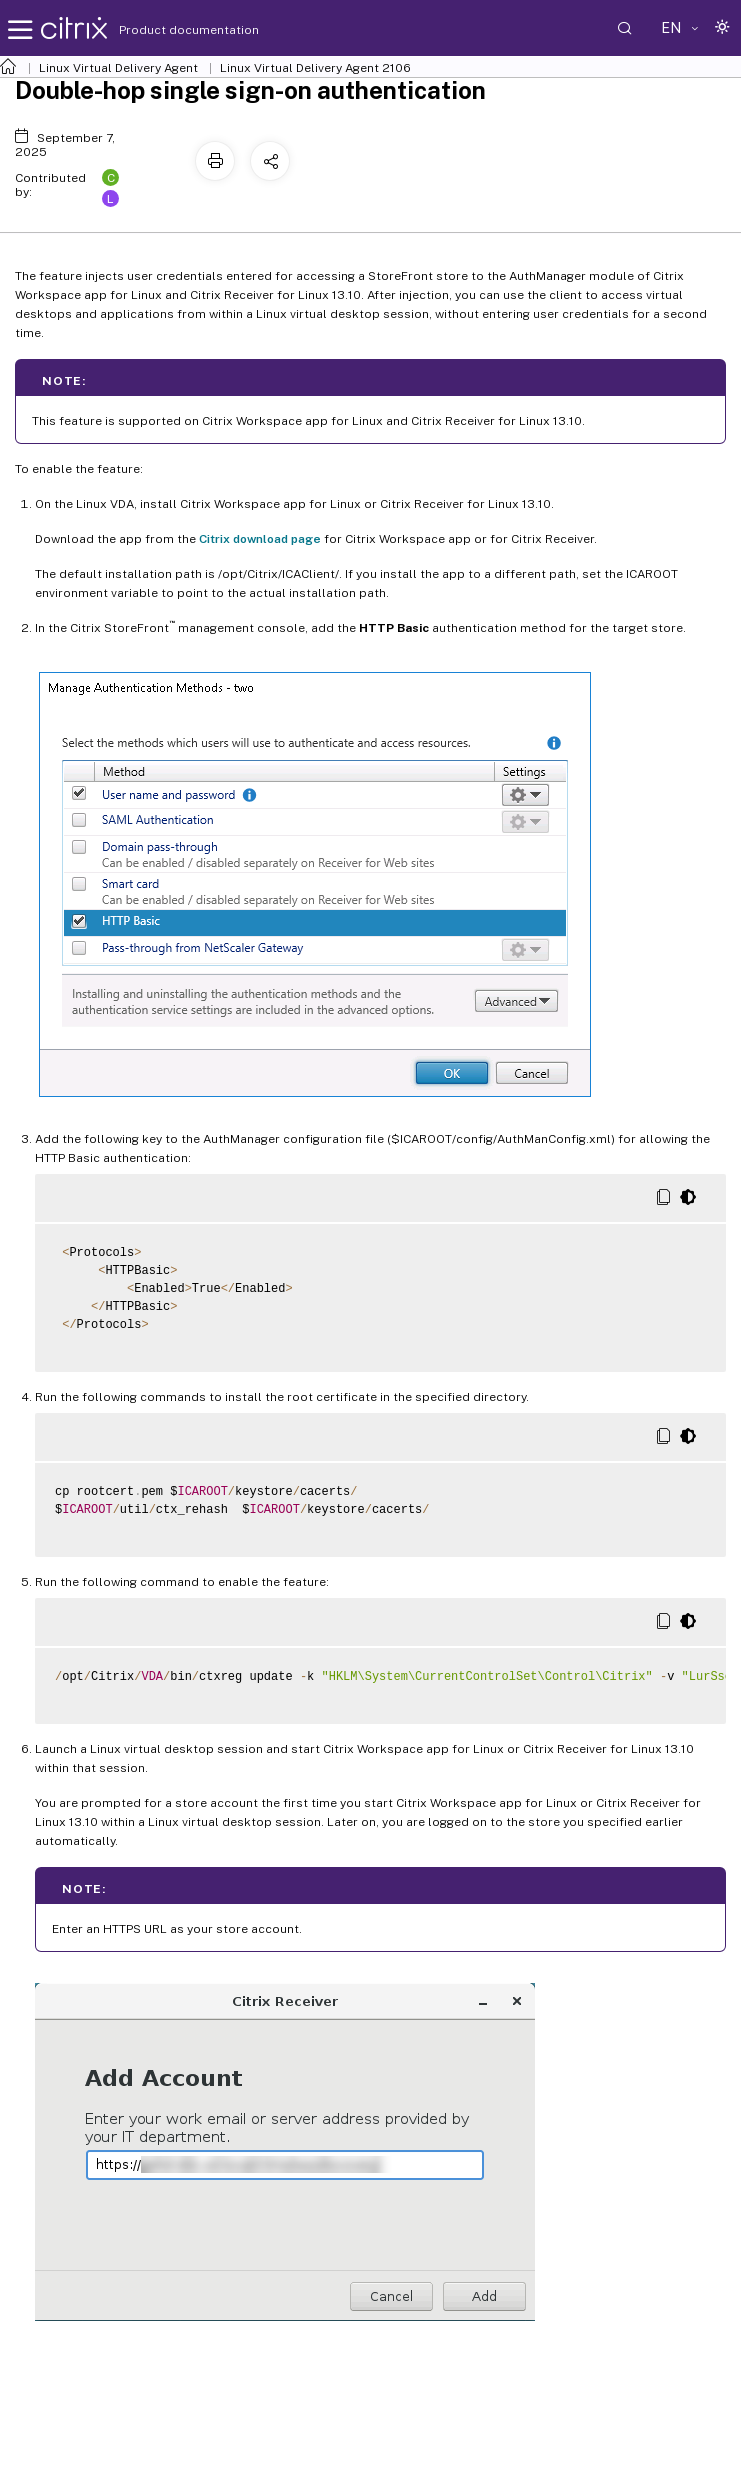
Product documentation (164, 30)
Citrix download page (260, 539)
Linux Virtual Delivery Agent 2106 (315, 68)
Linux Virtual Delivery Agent (118, 68)
